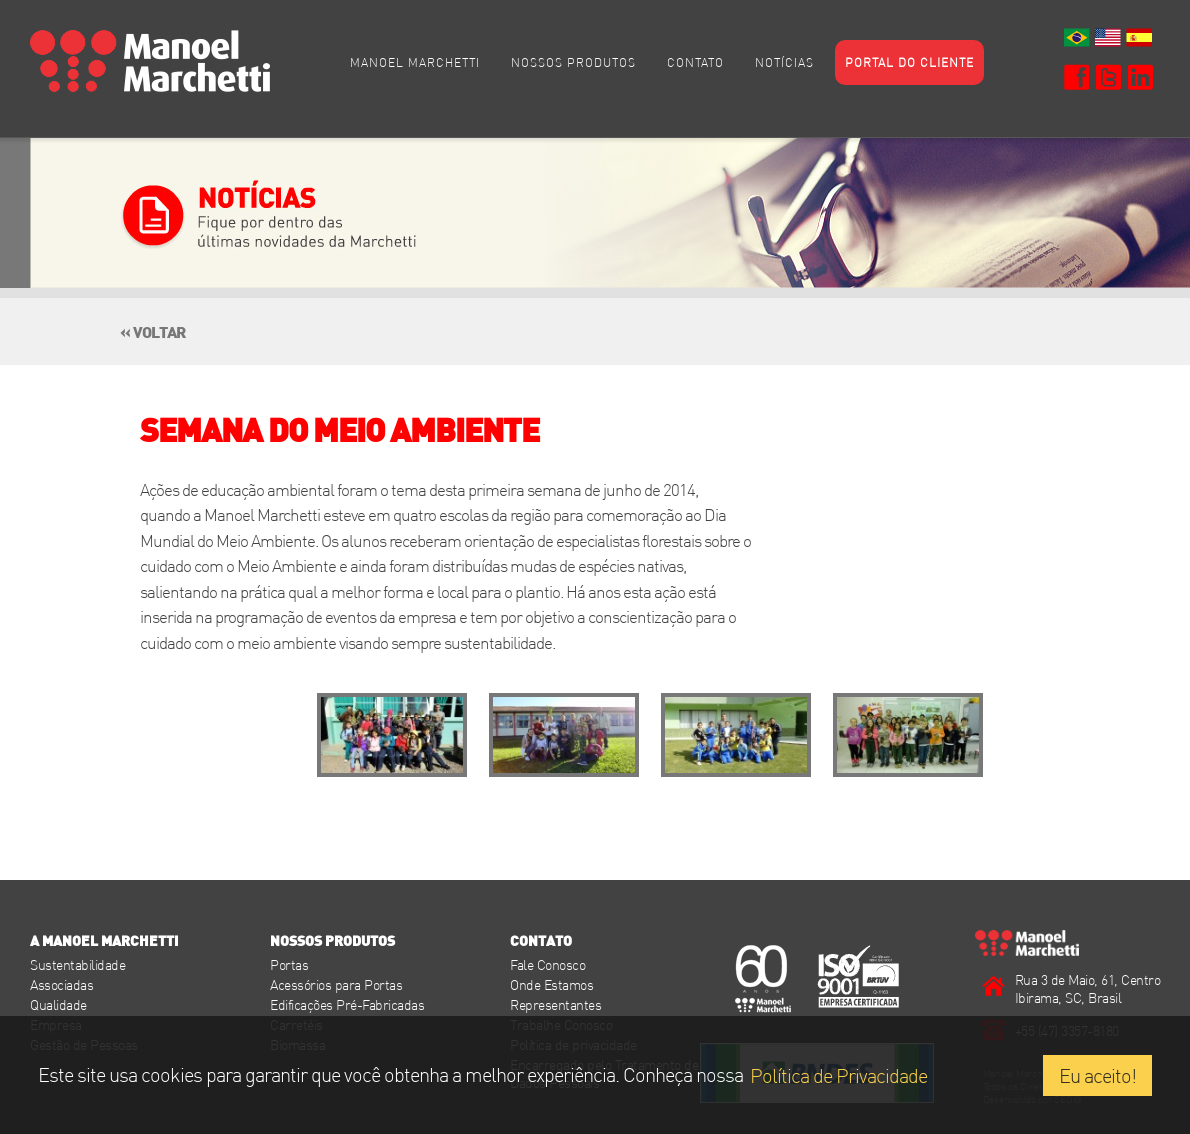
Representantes (555, 1004)
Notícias (784, 62)
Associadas (61, 984)
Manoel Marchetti (415, 62)
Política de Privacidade (838, 1075)
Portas (289, 964)
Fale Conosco (547, 964)
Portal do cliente (909, 62)
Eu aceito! (1097, 1075)
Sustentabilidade (77, 964)
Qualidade (58, 1004)
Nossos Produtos (573, 62)
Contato (695, 62)
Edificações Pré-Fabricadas (347, 1004)
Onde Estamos (551, 984)
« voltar (152, 328)
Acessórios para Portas (336, 984)
